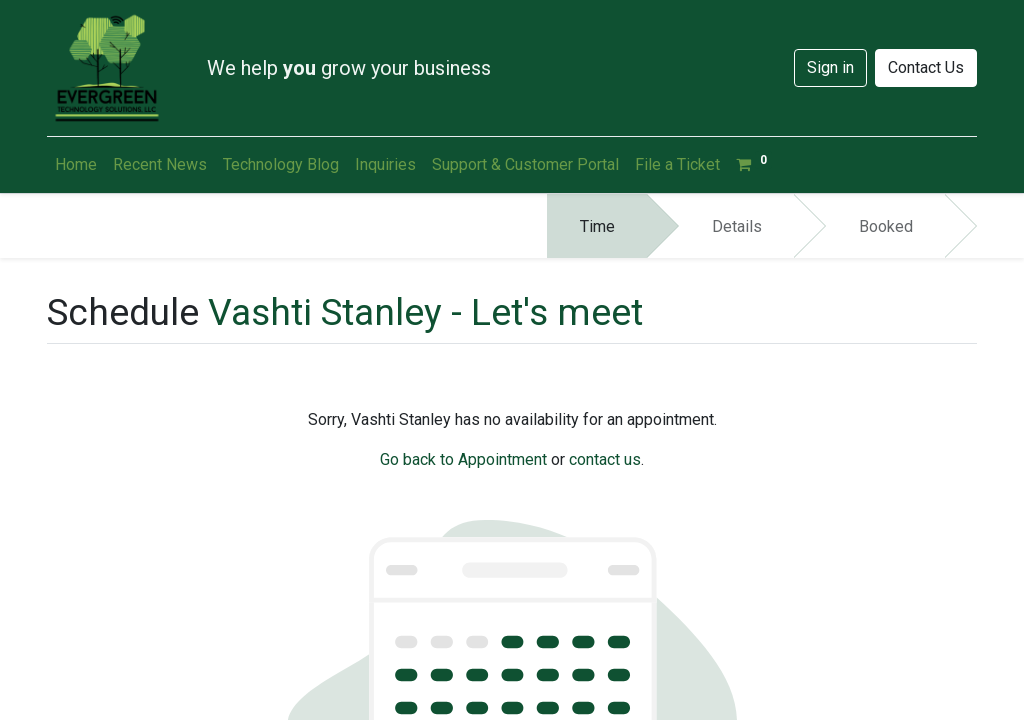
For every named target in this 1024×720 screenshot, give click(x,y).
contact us (605, 459)
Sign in (830, 67)
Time (597, 226)
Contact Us (926, 67)
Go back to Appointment (463, 459)
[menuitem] (76, 165)
